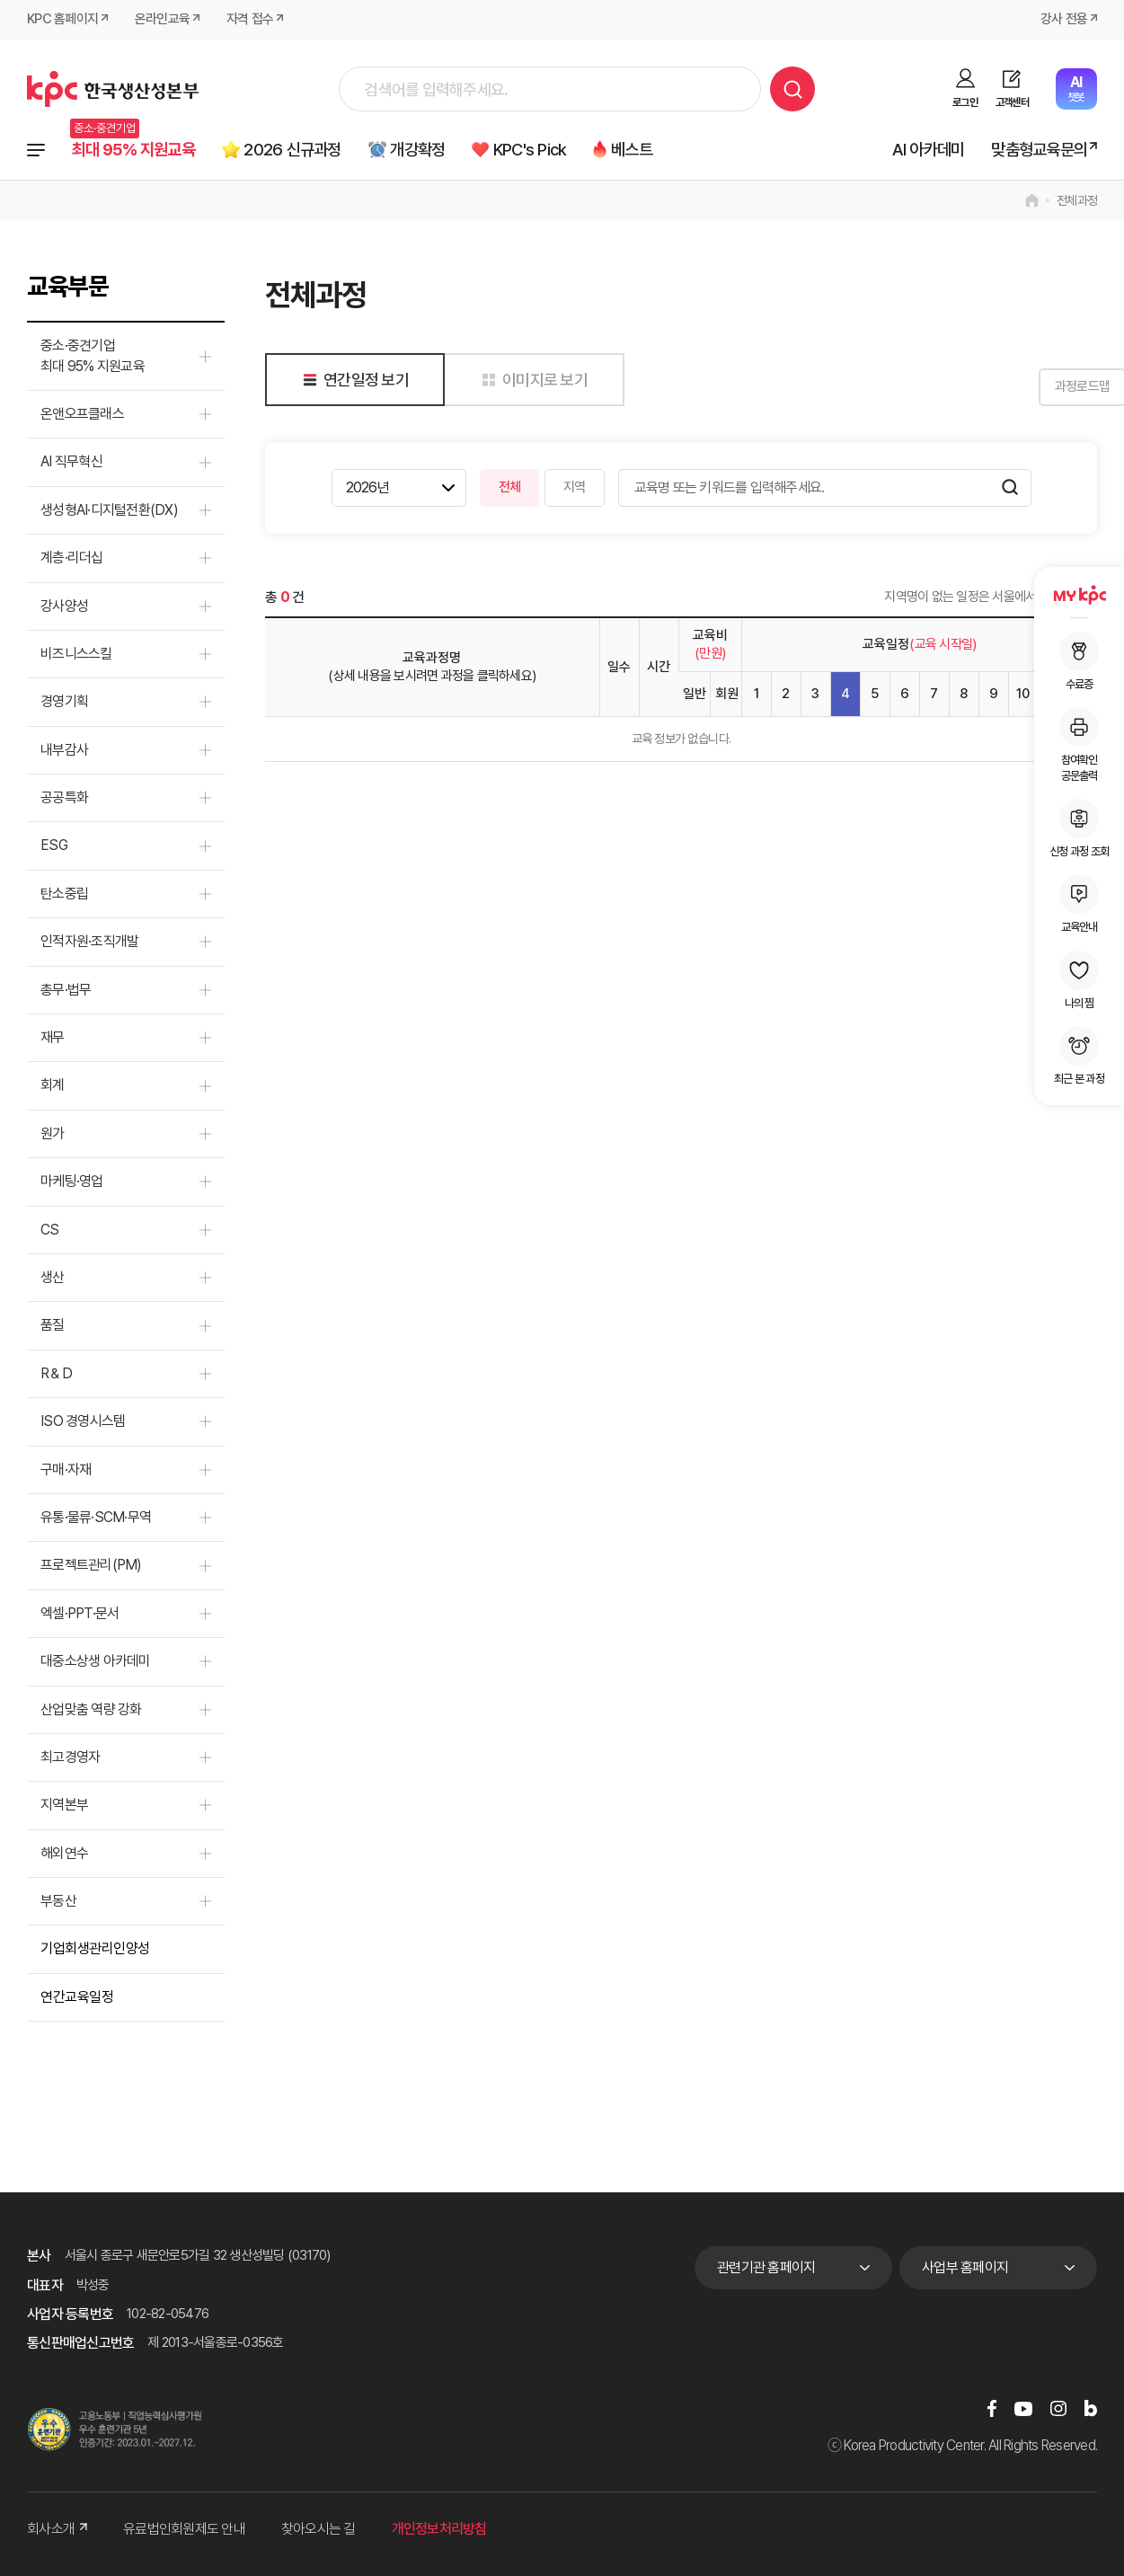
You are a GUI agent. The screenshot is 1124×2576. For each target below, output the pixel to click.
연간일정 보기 (352, 379)
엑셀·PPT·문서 (79, 1613)
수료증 (1079, 661)
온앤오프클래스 (82, 413)
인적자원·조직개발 (89, 942)
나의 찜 (1079, 980)
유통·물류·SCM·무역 (95, 1517)
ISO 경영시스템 (82, 1421)
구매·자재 (65, 1469)
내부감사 (64, 749)
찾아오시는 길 (318, 2529)
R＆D (56, 1373)
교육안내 (1079, 904)
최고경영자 (70, 1757)
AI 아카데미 (928, 149)
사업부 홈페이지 (965, 2267)
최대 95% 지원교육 (134, 149)
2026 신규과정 (294, 149)
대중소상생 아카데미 (95, 1661)
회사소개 (57, 2529)
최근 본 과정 (1079, 1055)
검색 (792, 88)
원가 (52, 1133)
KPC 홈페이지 (62, 20)
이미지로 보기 (531, 379)
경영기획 (64, 702)
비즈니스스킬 (76, 653)
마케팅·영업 (71, 1182)
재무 (52, 1037)
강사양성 (64, 606)
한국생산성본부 (113, 89)
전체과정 (36, 150)
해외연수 (64, 1853)
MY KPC (1079, 595)
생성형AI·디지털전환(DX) (109, 509)
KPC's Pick (533, 149)
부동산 (58, 1900)
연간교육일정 (76, 1996)
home (1032, 201)
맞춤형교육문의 (1039, 149)
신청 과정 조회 (1079, 828)
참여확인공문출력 (1079, 745)
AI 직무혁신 (71, 462)
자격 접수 (249, 20)
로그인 (965, 102)
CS (49, 1229)
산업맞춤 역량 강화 (91, 1709)
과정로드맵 (1051, 387)
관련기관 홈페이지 (766, 2267)
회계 (52, 1085)
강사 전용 (1063, 20)
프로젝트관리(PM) (91, 1565)
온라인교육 (162, 20)
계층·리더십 (71, 558)
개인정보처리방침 (439, 2529)
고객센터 (1012, 102)
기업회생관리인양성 (95, 1949)
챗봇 (1076, 88)
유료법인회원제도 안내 (184, 2529)
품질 (52, 1325)
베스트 (637, 149)
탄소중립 (64, 893)
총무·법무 (65, 989)
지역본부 (64, 1805)
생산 (52, 1277)
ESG (53, 845)
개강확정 (420, 149)
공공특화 (64, 798)
